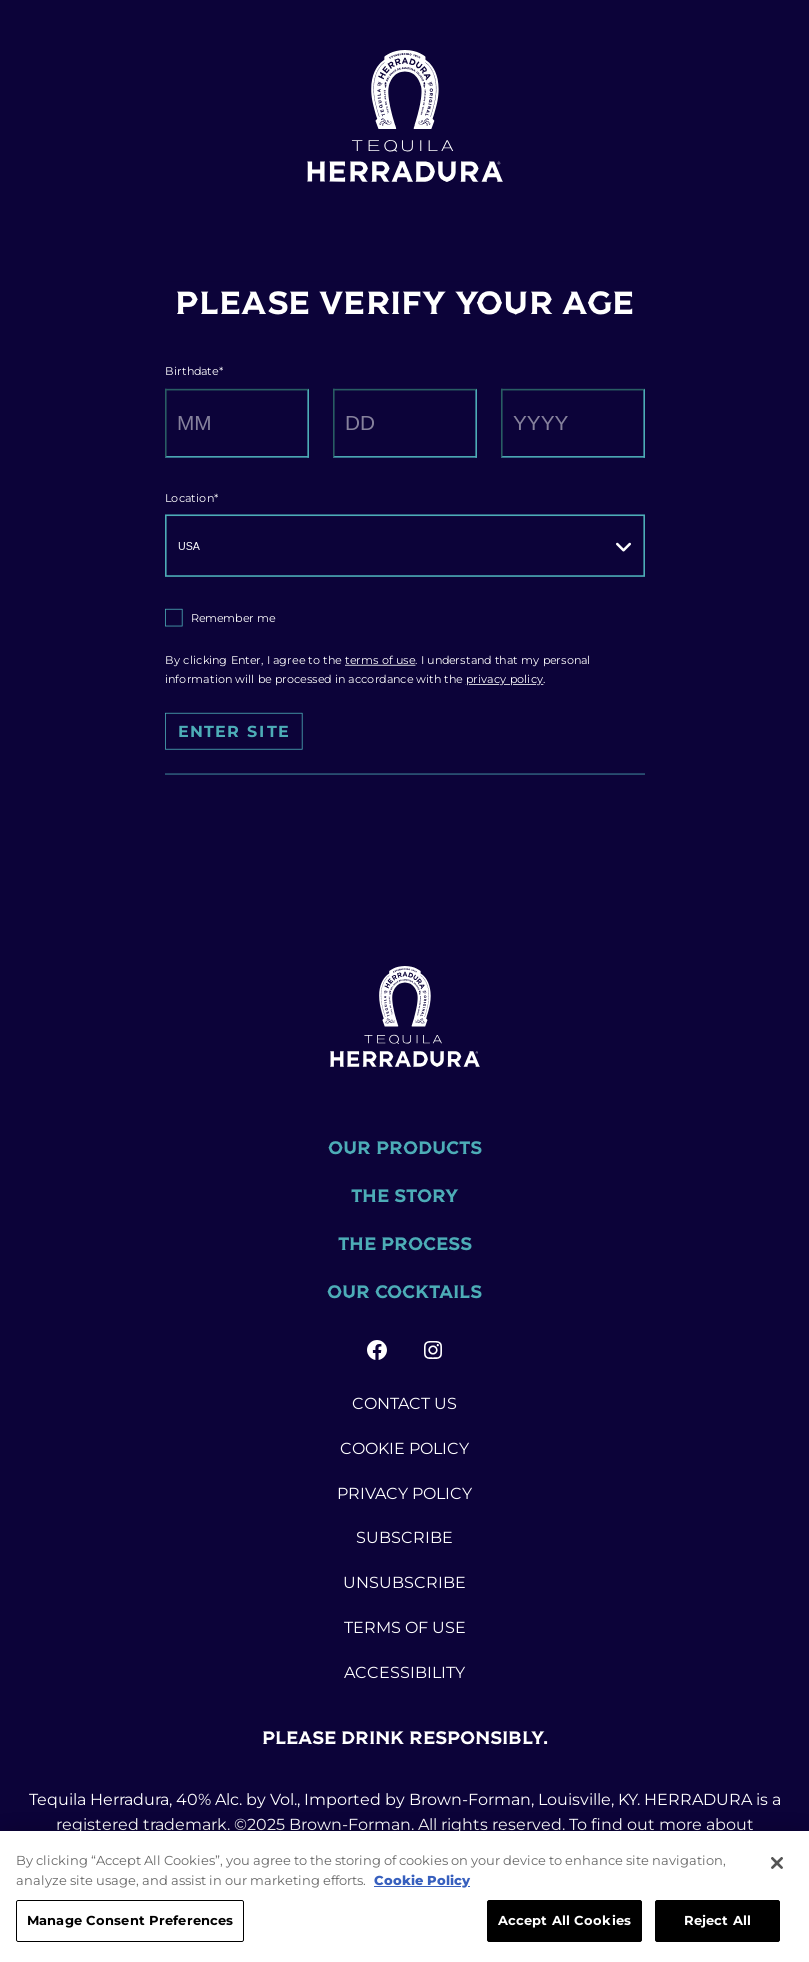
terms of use (380, 660)
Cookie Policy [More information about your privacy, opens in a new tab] (422, 1883)
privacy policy (504, 679)
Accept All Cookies (564, 1923)
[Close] (777, 1866)
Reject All (717, 1923)
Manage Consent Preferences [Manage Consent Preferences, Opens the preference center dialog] (130, 1923)
